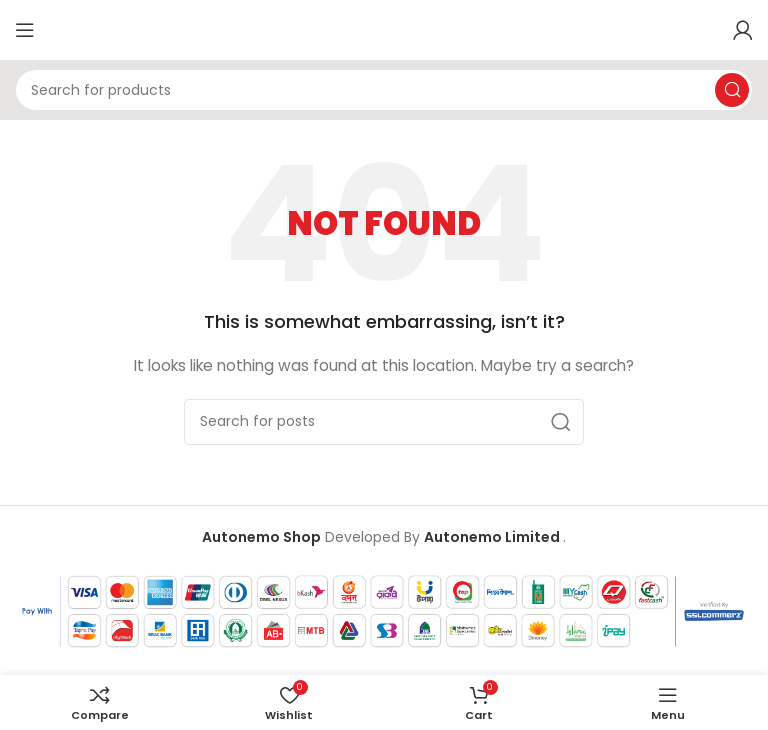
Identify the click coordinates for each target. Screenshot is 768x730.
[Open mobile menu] (25, 30)
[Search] (384, 90)
